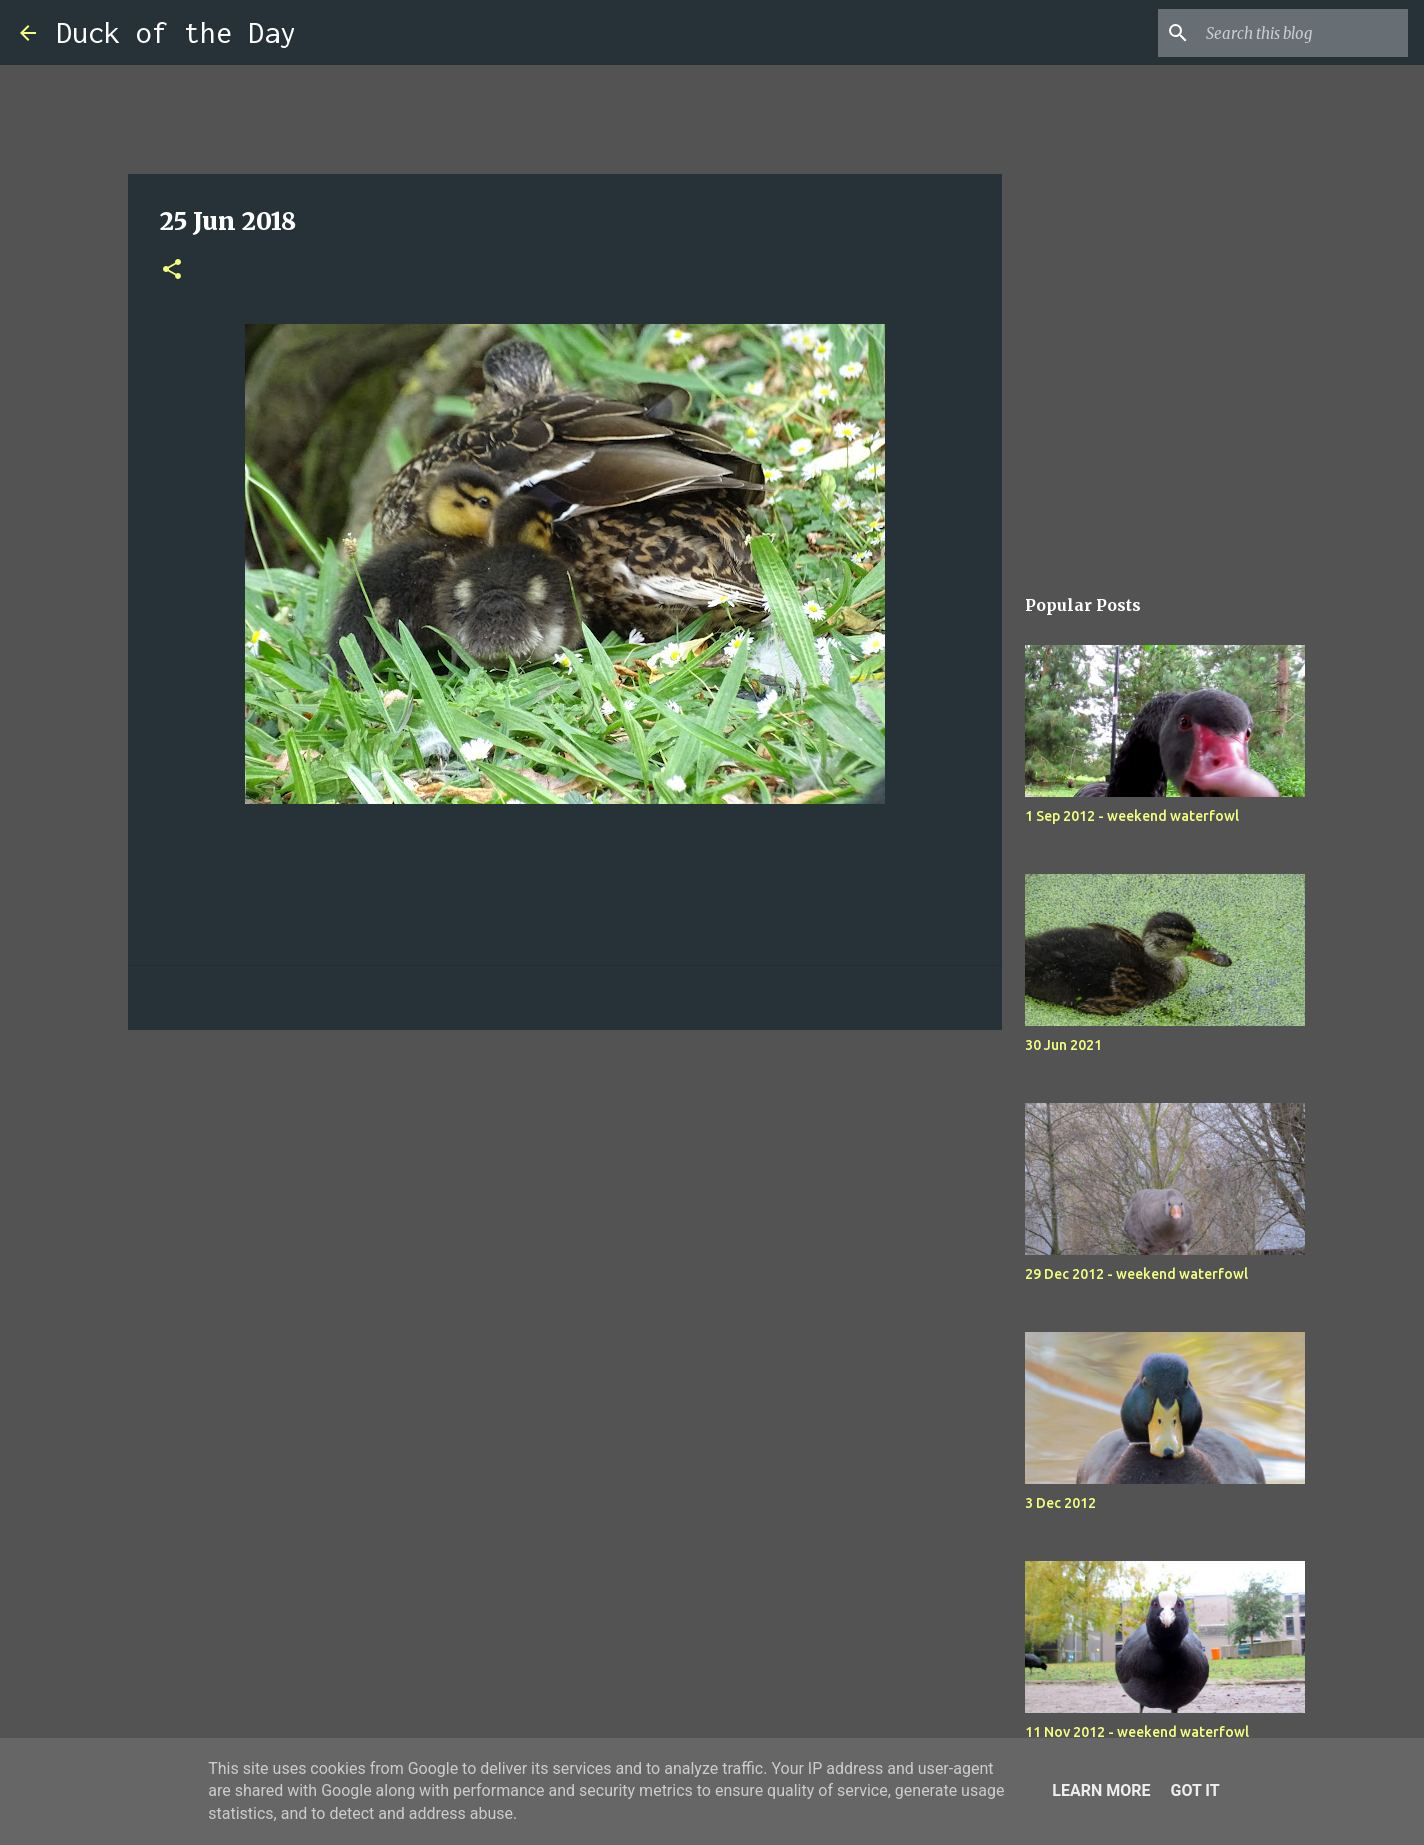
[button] (172, 270)
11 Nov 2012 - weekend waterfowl (1137, 1732)
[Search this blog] (1303, 33)
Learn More (1101, 1790)
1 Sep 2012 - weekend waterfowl (1132, 816)
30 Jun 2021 (1063, 1045)
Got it (1194, 1790)
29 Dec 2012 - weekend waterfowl (1136, 1274)
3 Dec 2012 (1060, 1503)
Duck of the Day (176, 32)
